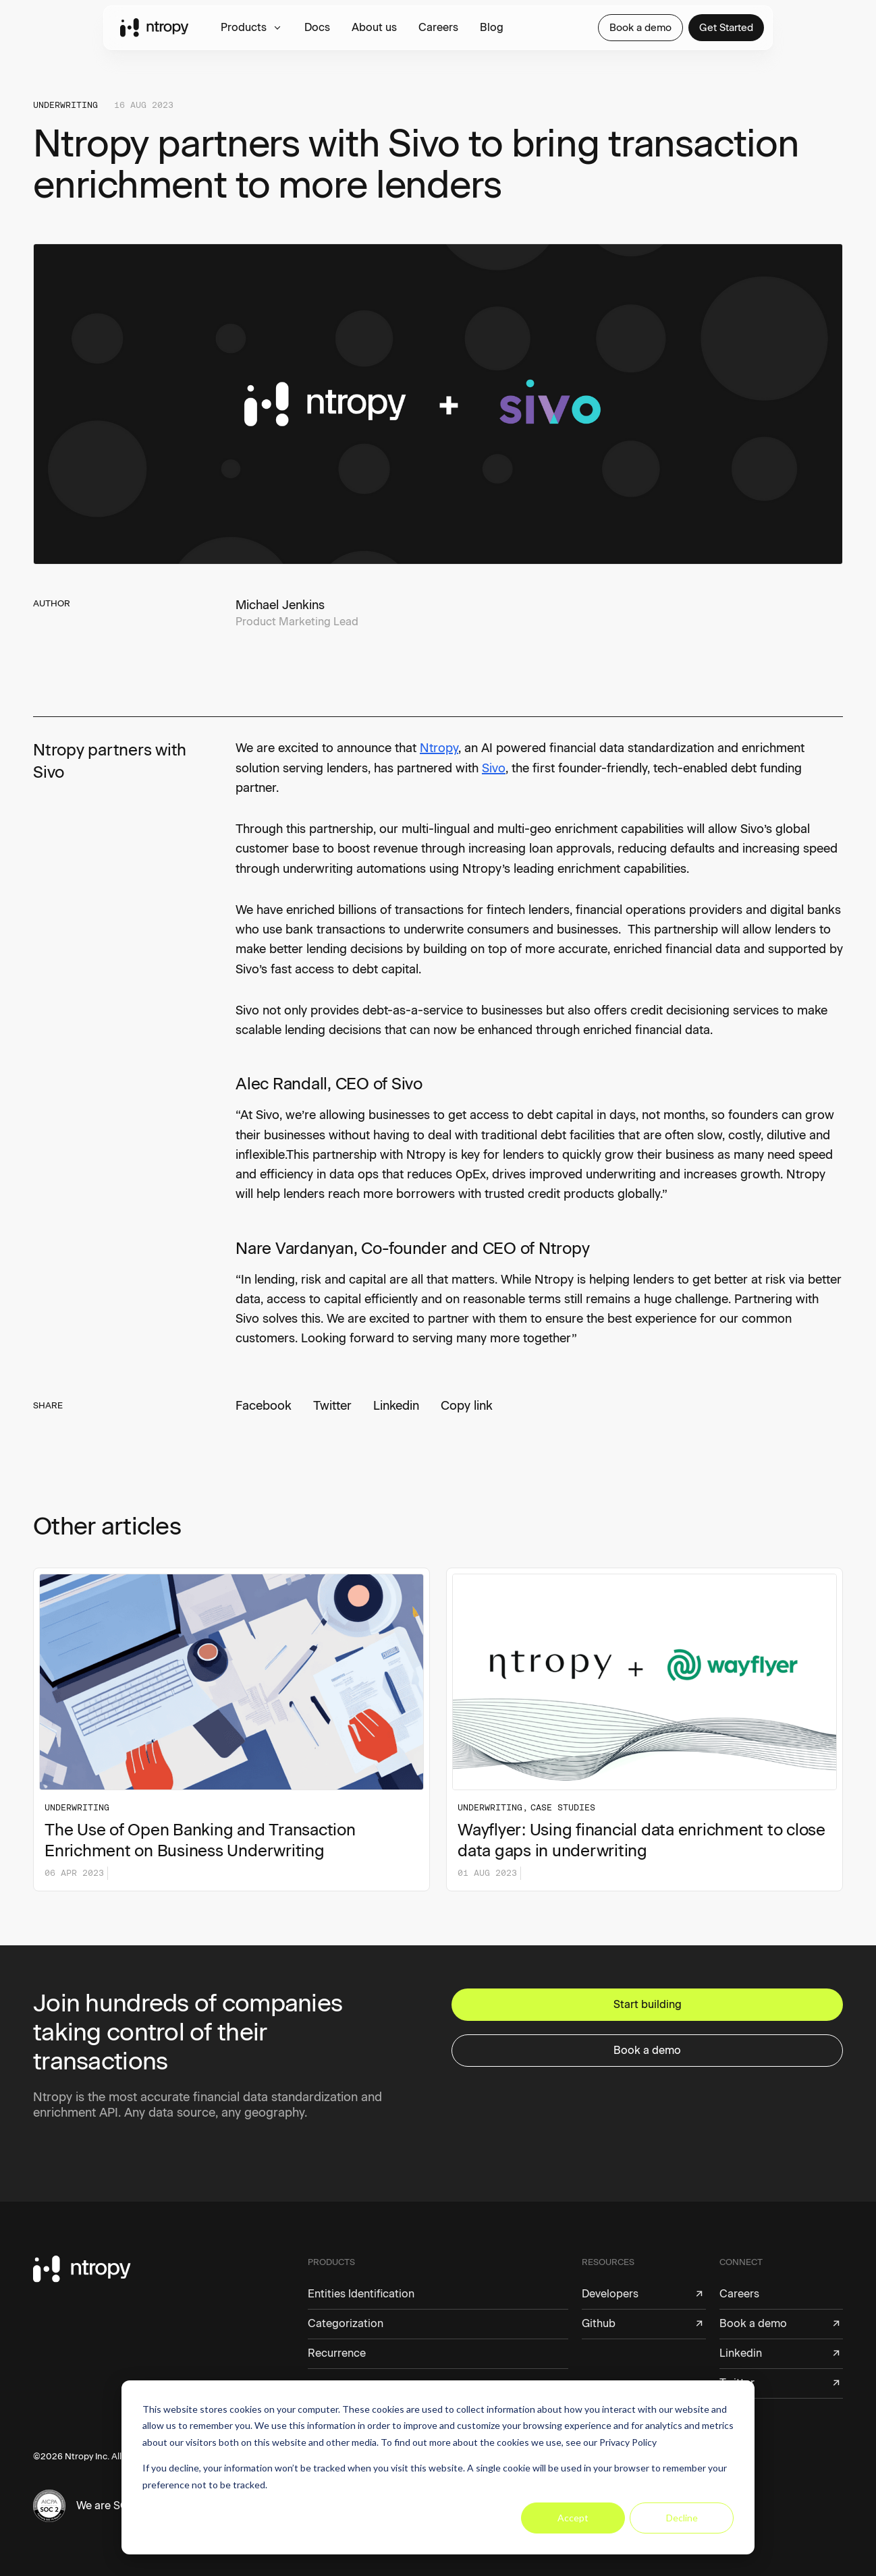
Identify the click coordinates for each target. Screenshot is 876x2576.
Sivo (493, 768)
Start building (647, 2004)
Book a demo (640, 28)
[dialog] (438, 2467)
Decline (682, 2517)
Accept (572, 2517)
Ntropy (439, 748)
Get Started (726, 28)
